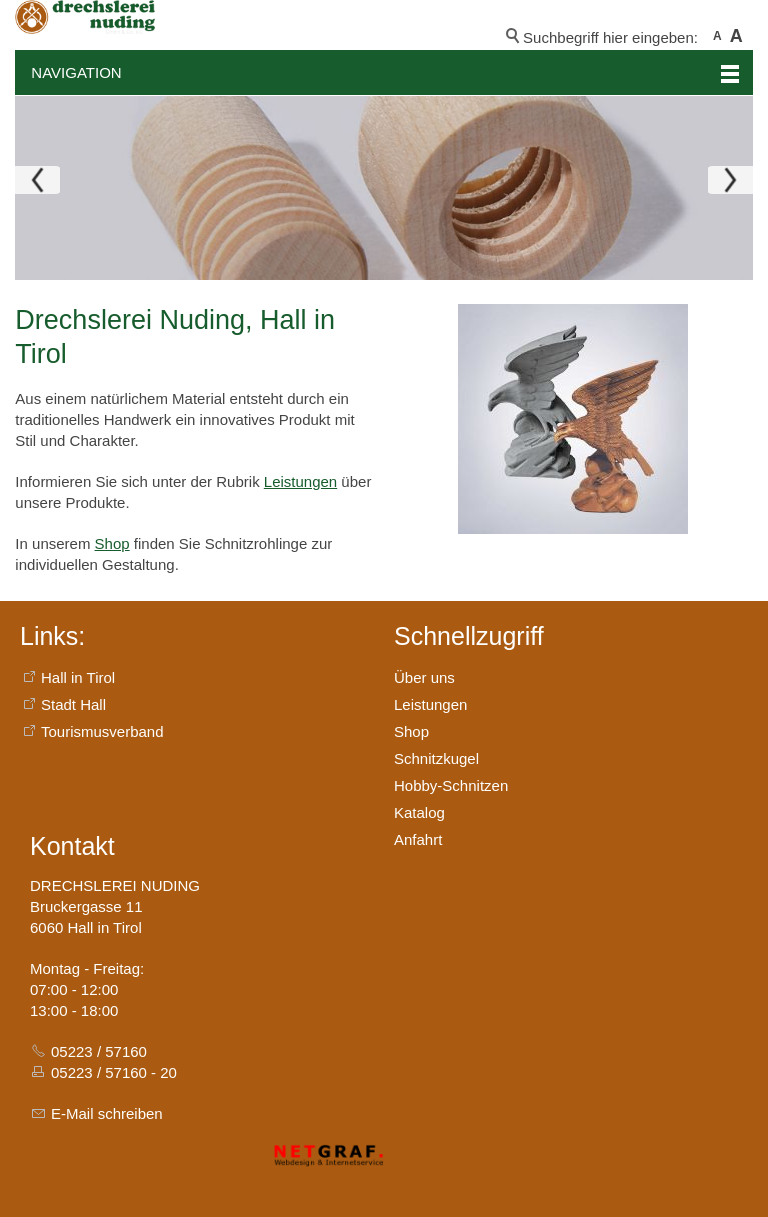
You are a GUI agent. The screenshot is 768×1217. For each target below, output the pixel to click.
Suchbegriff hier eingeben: (610, 37)
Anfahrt (418, 839)
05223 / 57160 (99, 1051)
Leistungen (300, 481)
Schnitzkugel (436, 758)
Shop (112, 543)
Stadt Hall (73, 704)
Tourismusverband (102, 731)
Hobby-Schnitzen (451, 785)
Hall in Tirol (78, 677)
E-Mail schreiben (107, 1113)
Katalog (419, 812)
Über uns (424, 677)
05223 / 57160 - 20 (114, 1072)
